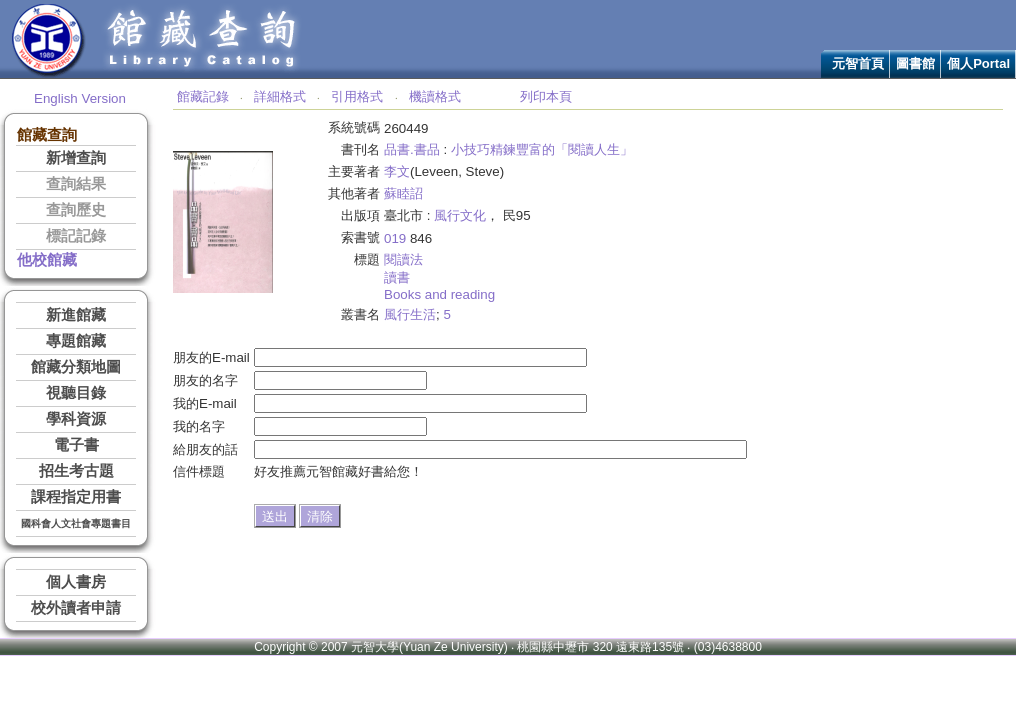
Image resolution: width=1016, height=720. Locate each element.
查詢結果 (76, 184)
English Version (80, 98)
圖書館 (915, 63)
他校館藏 (47, 260)
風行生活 (410, 314)
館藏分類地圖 (76, 367)
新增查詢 (76, 158)
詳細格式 (280, 96)
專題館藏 (76, 341)
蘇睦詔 (403, 193)
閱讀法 (403, 259)
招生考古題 (76, 471)
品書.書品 (412, 149)
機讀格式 (435, 96)
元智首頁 (858, 63)
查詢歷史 (76, 210)
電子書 (76, 445)
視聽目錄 (76, 393)
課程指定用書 (76, 497)
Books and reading (439, 294)
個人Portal (978, 63)
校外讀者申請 (76, 608)
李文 (397, 171)
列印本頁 (546, 96)
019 (395, 238)
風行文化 (460, 215)
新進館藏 (76, 315)
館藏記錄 (203, 96)
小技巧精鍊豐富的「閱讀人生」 (542, 149)
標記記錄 (76, 236)
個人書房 (76, 582)
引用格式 (357, 96)
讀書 (397, 277)
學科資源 (76, 419)
